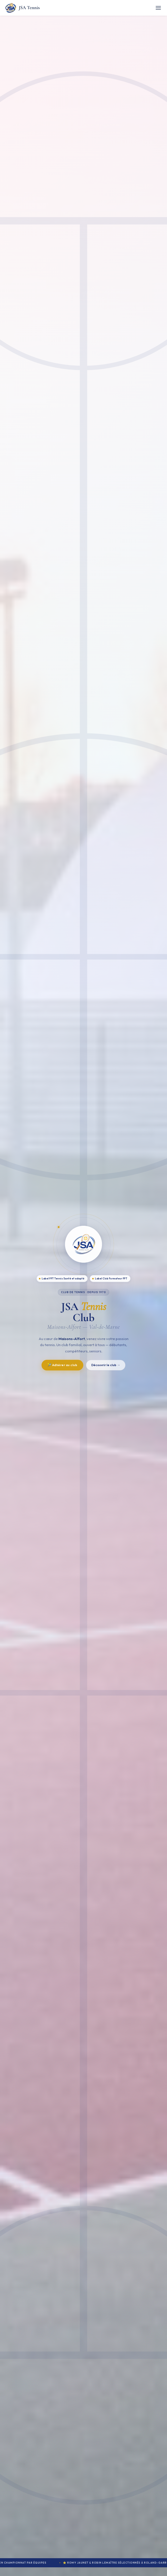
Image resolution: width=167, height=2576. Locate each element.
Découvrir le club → (105, 1365)
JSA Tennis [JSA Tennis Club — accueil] (22, 8)
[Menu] (158, 7)
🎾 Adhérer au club (62, 1365)
